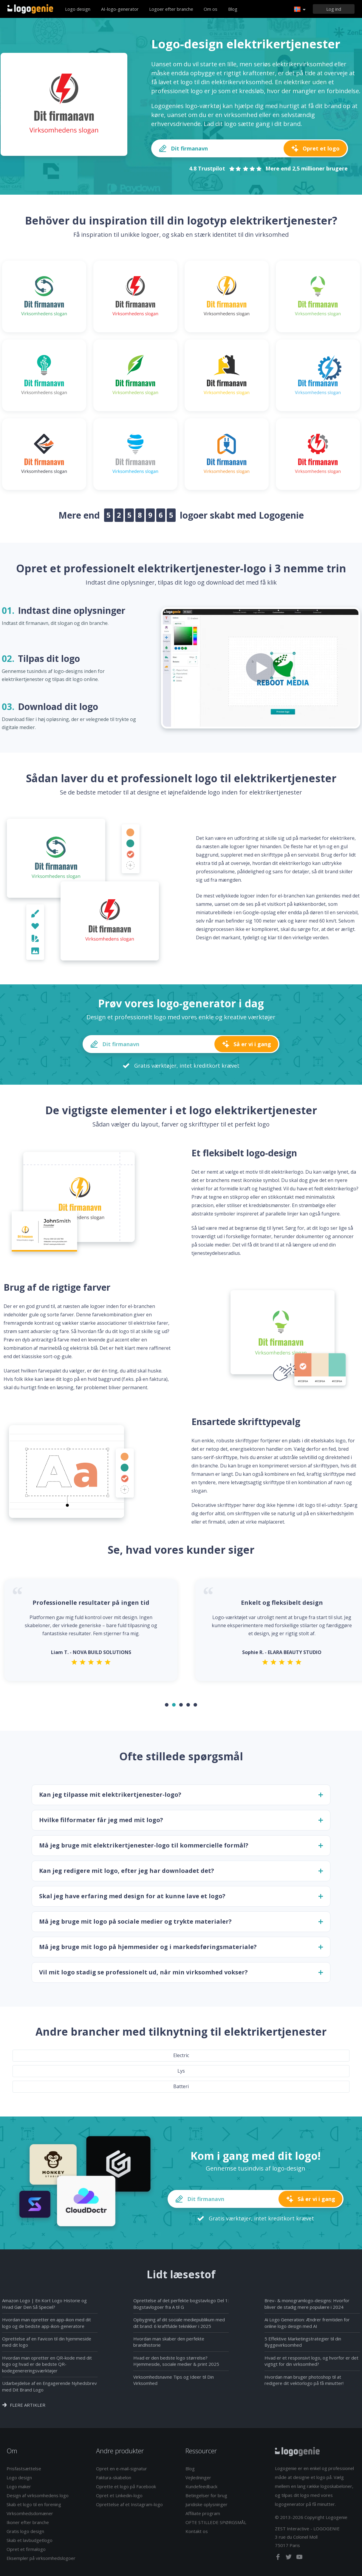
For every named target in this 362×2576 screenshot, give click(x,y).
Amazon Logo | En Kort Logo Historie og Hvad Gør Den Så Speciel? (44, 2303)
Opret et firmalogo (26, 2549)
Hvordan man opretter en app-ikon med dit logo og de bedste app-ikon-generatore (46, 2323)
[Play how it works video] (260, 668)
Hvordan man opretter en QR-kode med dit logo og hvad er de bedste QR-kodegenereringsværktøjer (47, 2364)
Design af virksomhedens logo (38, 2495)
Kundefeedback (201, 2486)
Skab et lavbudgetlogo (29, 2540)
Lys (181, 2071)
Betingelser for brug (206, 2495)
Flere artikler (27, 2405)
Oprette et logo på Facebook (126, 2486)
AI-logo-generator (120, 9)
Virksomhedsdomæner (30, 2513)
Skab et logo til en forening (34, 2504)
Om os (210, 9)
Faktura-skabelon (113, 2477)
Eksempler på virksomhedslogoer (41, 2558)
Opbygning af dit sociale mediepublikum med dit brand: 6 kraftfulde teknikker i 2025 (179, 2323)
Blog (232, 9)
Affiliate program (202, 2513)
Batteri (181, 2086)
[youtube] (299, 2558)
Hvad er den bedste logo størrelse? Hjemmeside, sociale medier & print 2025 (176, 2361)
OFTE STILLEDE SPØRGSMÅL (215, 2522)
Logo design (77, 9)
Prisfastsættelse (24, 2469)
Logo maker (19, 2486)
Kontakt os (196, 2531)
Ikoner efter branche (28, 2522)
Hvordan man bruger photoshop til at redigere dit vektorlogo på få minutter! (304, 2380)
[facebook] (278, 2558)
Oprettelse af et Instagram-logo (129, 2504)
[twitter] (289, 2558)
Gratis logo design (25, 2531)
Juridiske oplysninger (206, 2504)
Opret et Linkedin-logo (119, 2495)
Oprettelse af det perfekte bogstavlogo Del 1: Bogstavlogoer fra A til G (181, 2303)
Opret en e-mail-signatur (121, 2469)
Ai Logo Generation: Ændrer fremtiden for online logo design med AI (307, 2323)
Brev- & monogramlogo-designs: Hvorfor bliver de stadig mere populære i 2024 (306, 2303)
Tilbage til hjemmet (30, 9)
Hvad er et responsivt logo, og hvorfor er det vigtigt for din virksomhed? (311, 2361)
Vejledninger (198, 2477)
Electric (181, 2055)
